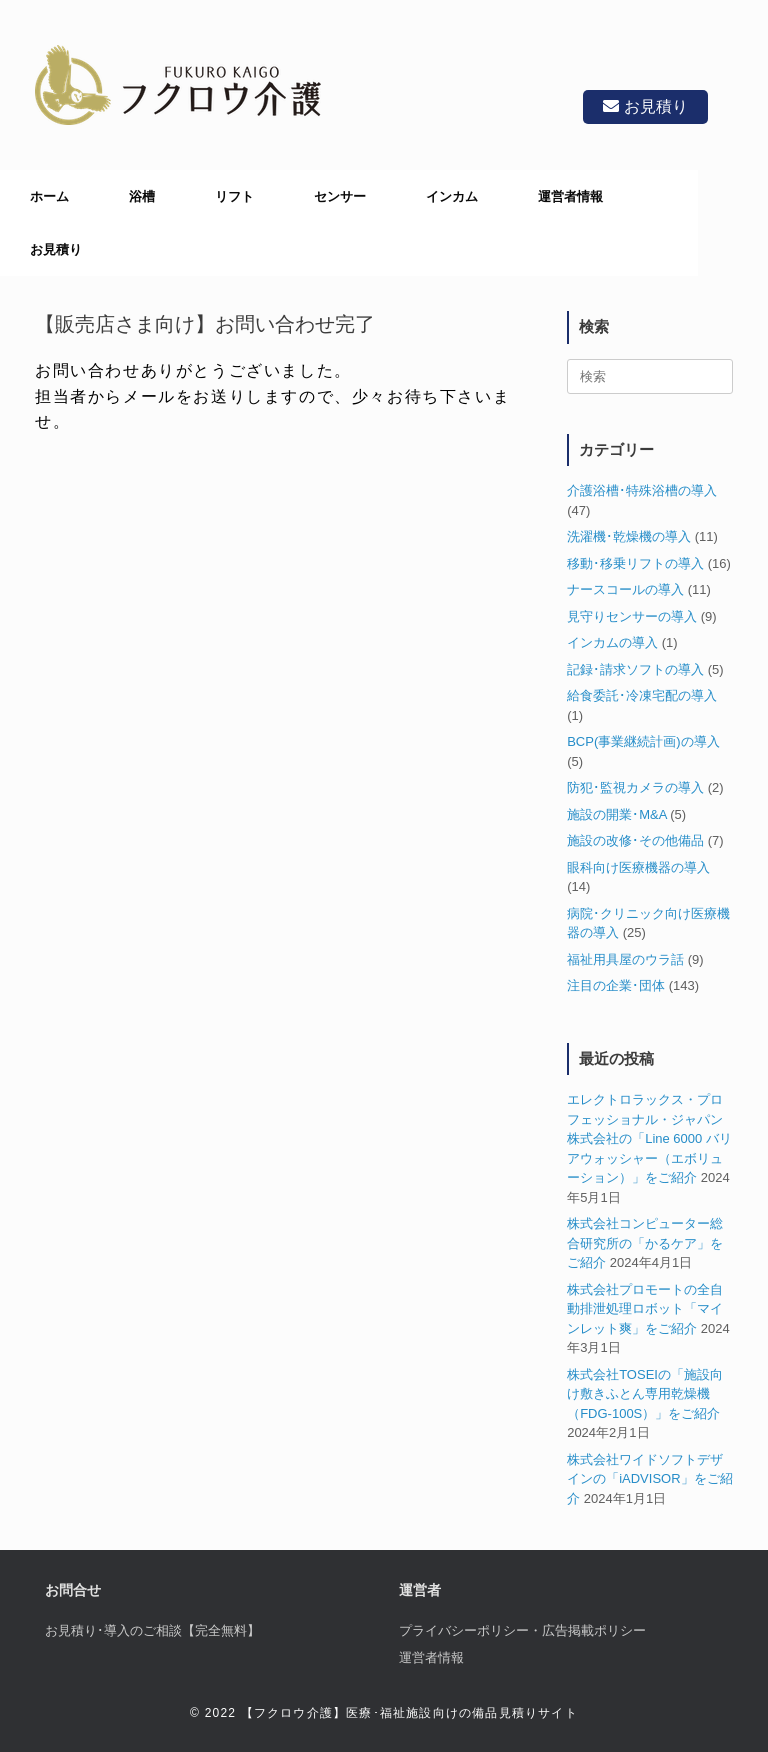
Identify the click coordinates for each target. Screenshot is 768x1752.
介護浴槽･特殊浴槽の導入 (642, 490)
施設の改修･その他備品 (635, 840)
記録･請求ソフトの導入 (635, 669)
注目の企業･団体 (616, 985)
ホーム (49, 196)
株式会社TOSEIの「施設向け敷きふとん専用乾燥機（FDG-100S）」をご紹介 (645, 1394)
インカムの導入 (612, 642)
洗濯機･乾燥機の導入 (629, 536)
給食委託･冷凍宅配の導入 (642, 695)
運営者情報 (570, 196)
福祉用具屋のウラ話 (625, 959)
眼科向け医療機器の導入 (638, 867)
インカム (452, 196)
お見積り (645, 106)
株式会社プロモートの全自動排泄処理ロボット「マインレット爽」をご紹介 (645, 1309)
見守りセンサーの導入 (632, 616)
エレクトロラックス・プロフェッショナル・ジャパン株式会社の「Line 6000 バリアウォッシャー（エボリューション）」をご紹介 (649, 1138)
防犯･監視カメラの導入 (635, 787)
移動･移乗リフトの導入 (635, 563)
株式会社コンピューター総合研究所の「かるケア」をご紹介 (645, 1243)
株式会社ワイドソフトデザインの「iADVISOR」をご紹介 (649, 1479)
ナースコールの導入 (625, 589)
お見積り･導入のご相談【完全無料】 (152, 1630)
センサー (340, 196)
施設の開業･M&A (616, 814)
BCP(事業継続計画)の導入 (643, 741)
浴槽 (142, 196)
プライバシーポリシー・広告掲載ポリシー (522, 1630)
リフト (234, 196)
